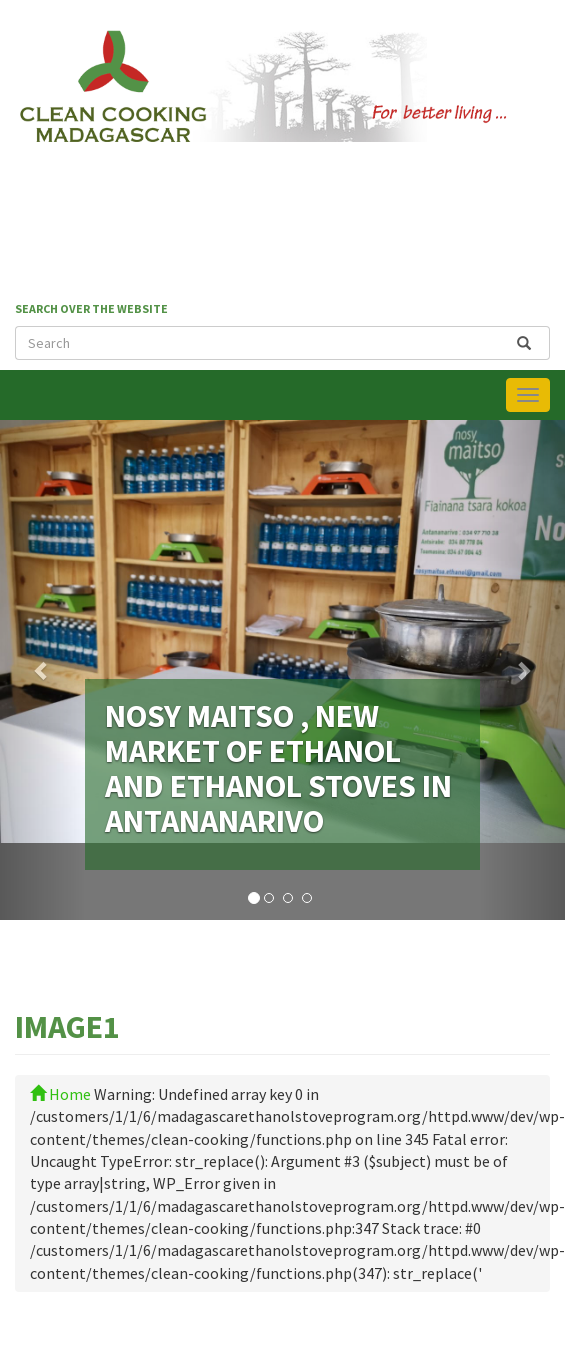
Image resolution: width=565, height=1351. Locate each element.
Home (60, 1094)
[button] (42, 670)
